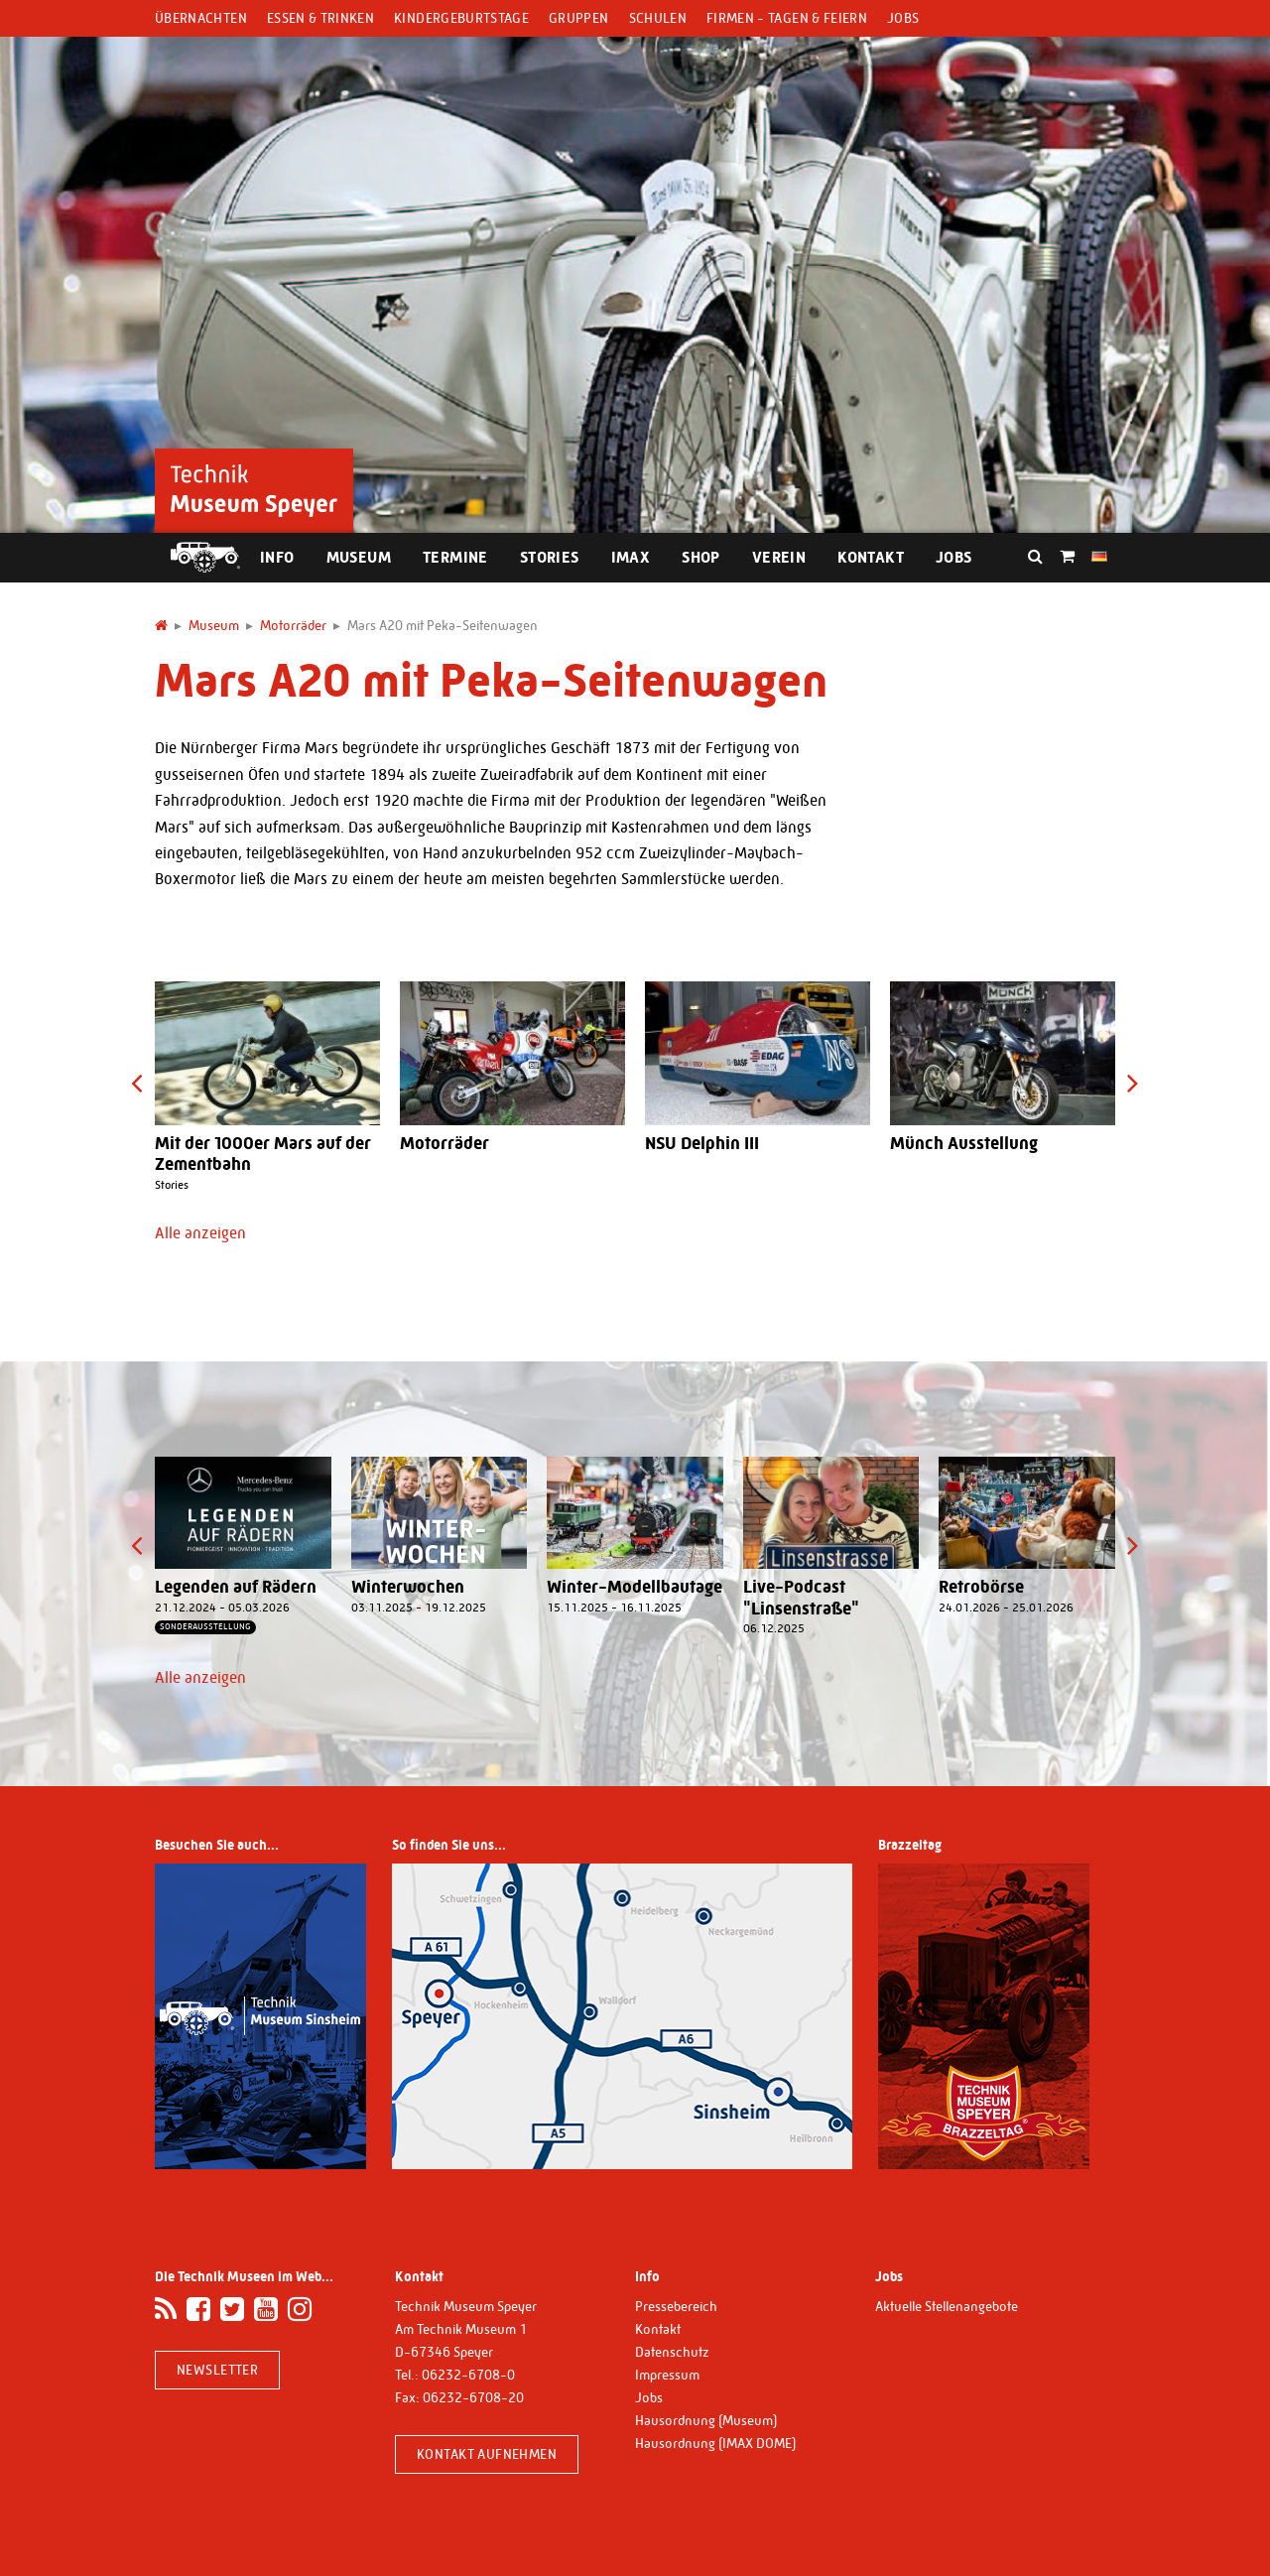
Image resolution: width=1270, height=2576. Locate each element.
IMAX (631, 557)
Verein (779, 557)
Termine (455, 557)
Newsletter (217, 2370)
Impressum (667, 2375)
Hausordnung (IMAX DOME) (715, 2443)
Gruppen (578, 18)
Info (277, 557)
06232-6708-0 (468, 2375)
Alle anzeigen (200, 1233)
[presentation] (136, 1083)
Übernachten (201, 18)
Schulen (658, 18)
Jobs (903, 18)
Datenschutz (672, 2352)
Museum (358, 557)
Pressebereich (676, 2306)
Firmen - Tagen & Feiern (786, 18)
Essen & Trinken (320, 18)
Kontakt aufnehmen (487, 2454)
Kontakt (870, 557)
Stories (549, 557)
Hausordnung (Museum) (706, 2420)
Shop (701, 557)
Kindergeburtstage (461, 18)
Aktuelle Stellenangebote (946, 2306)
